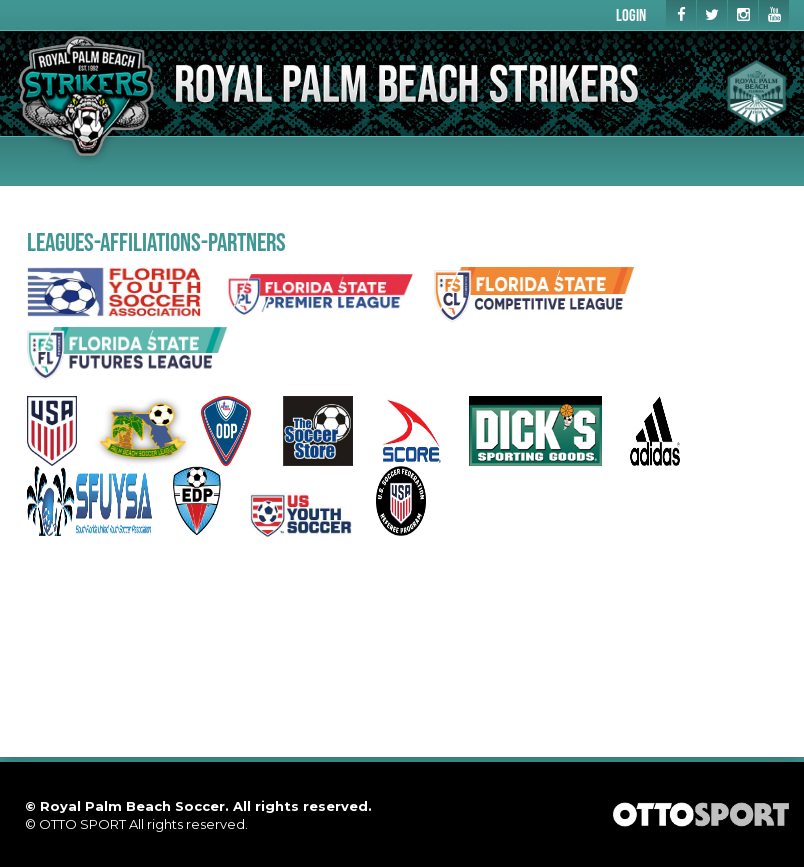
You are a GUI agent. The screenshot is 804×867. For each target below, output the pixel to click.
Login (631, 14)
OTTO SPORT (82, 824)
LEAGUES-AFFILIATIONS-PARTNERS (156, 241)
